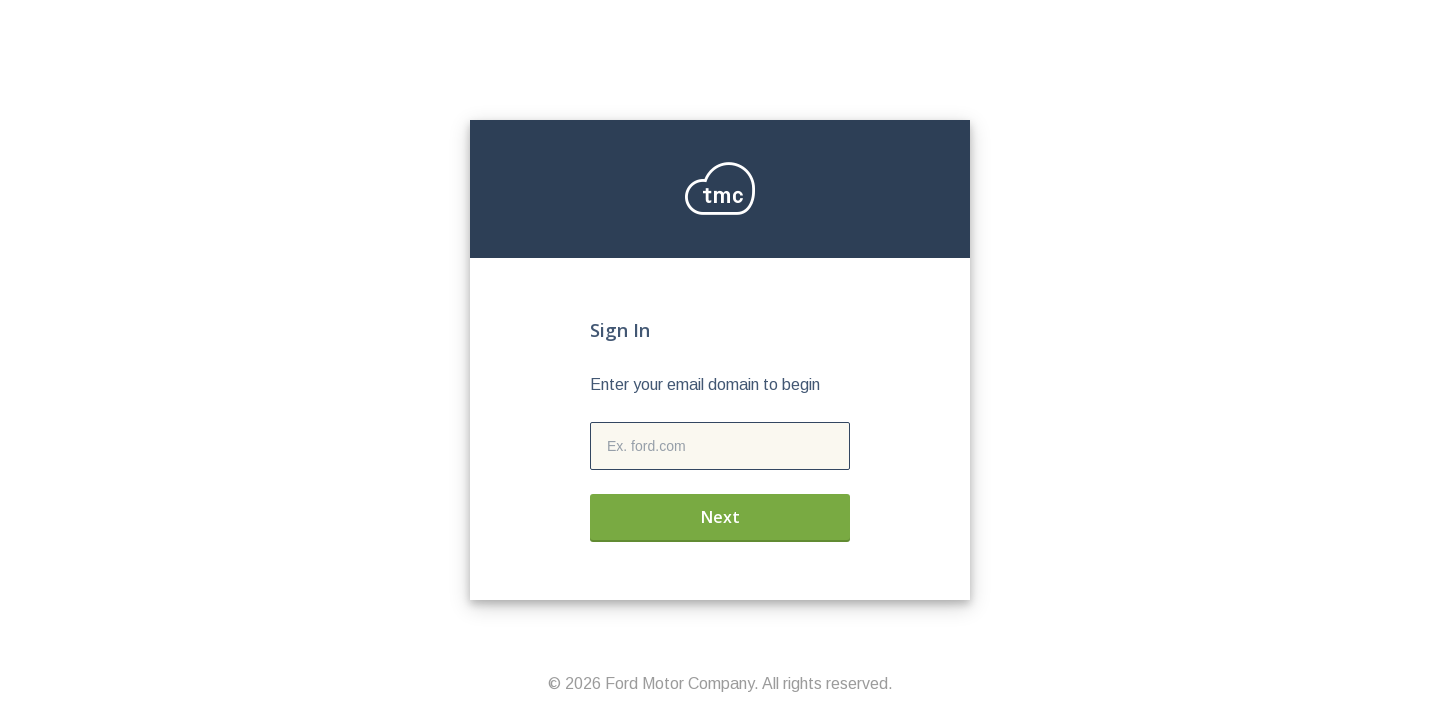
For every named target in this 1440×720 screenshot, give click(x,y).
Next (720, 517)
